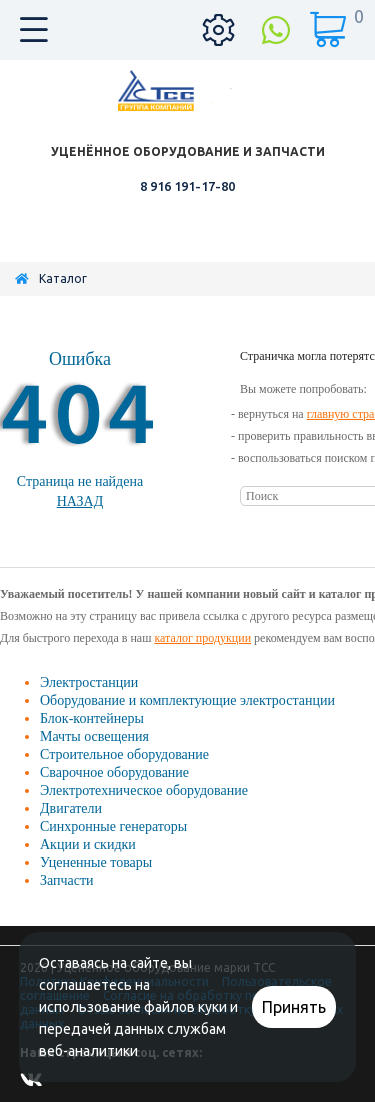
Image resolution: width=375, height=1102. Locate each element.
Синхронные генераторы (113, 826)
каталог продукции (202, 638)
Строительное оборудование (124, 754)
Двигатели (71, 808)
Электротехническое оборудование (144, 790)
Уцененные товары (96, 862)
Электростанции (89, 682)
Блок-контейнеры (92, 718)
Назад (80, 501)
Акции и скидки (88, 844)
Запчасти (67, 880)
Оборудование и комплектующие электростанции (187, 700)
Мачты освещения (94, 736)
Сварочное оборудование (114, 772)
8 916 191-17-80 (187, 186)
